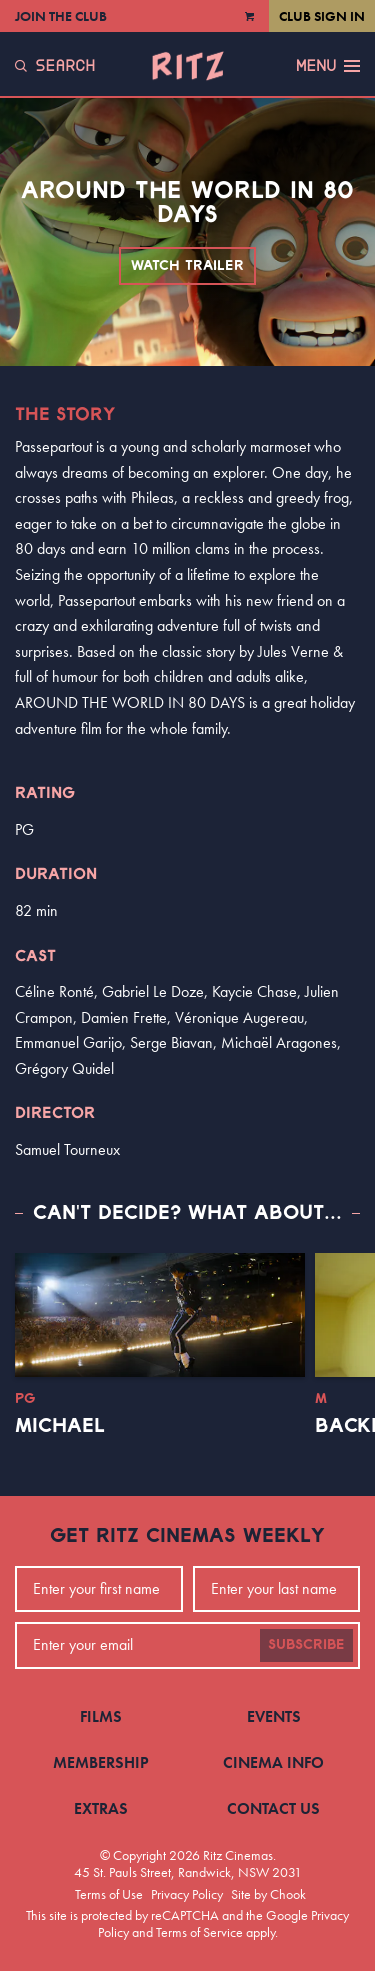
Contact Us (273, 1808)
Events (274, 1716)
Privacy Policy (187, 1894)
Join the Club (61, 16)
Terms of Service (199, 1932)
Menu (328, 66)
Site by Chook (268, 1894)
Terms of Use (109, 1894)
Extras (101, 1808)
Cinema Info (273, 1762)
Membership (101, 1762)
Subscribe (306, 1645)
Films (101, 1716)
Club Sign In (322, 16)
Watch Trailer (187, 266)
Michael (60, 1426)
